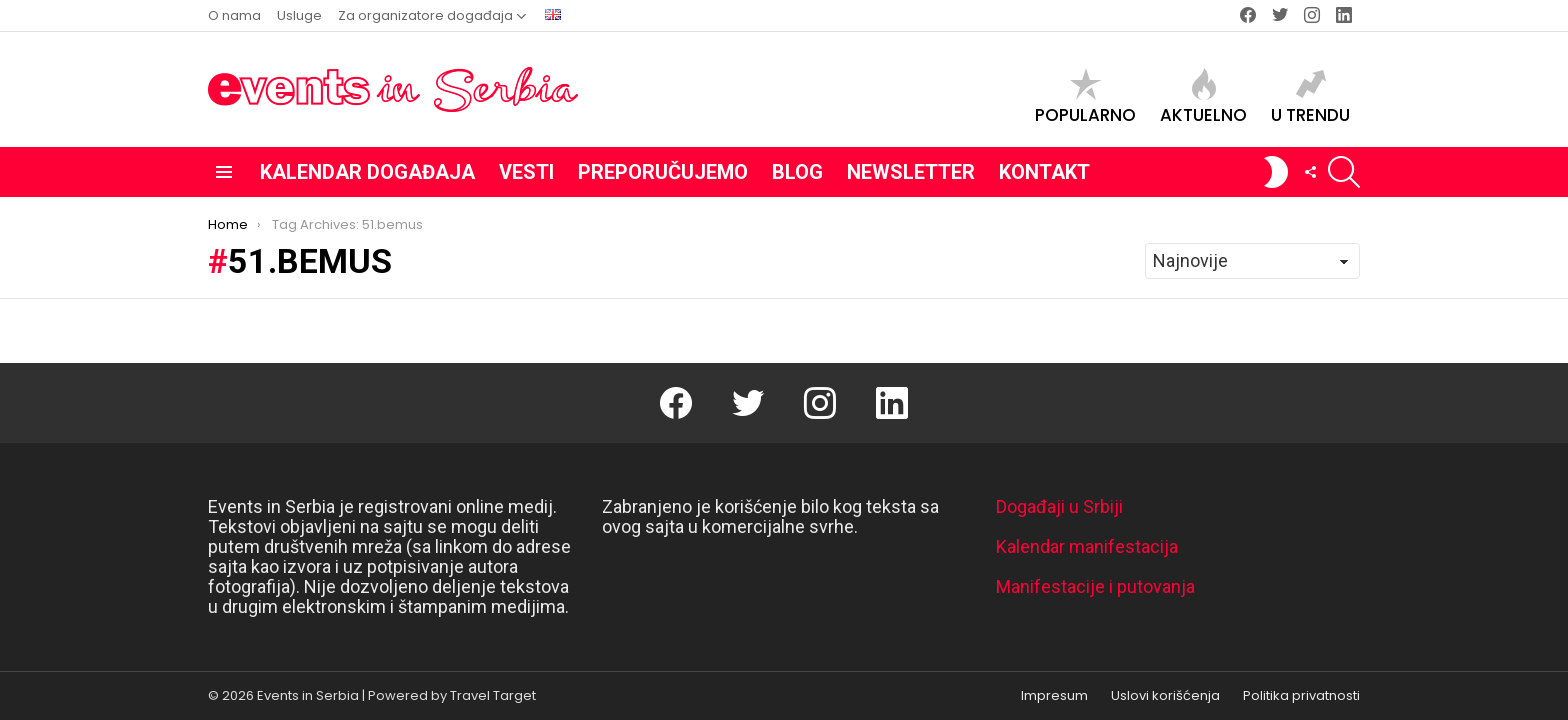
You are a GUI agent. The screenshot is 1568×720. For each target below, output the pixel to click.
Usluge (299, 15)
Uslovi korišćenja (1165, 696)
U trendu (1310, 97)
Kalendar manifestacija (1087, 546)
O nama (234, 15)
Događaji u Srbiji (1059, 506)
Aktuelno (1203, 97)
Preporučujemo (663, 172)
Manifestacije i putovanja (1095, 586)
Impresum (1054, 696)
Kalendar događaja (367, 172)
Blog (797, 172)
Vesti (526, 172)
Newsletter (911, 172)
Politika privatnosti (1301, 696)
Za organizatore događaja (425, 15)
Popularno (1085, 97)
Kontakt (1044, 172)
